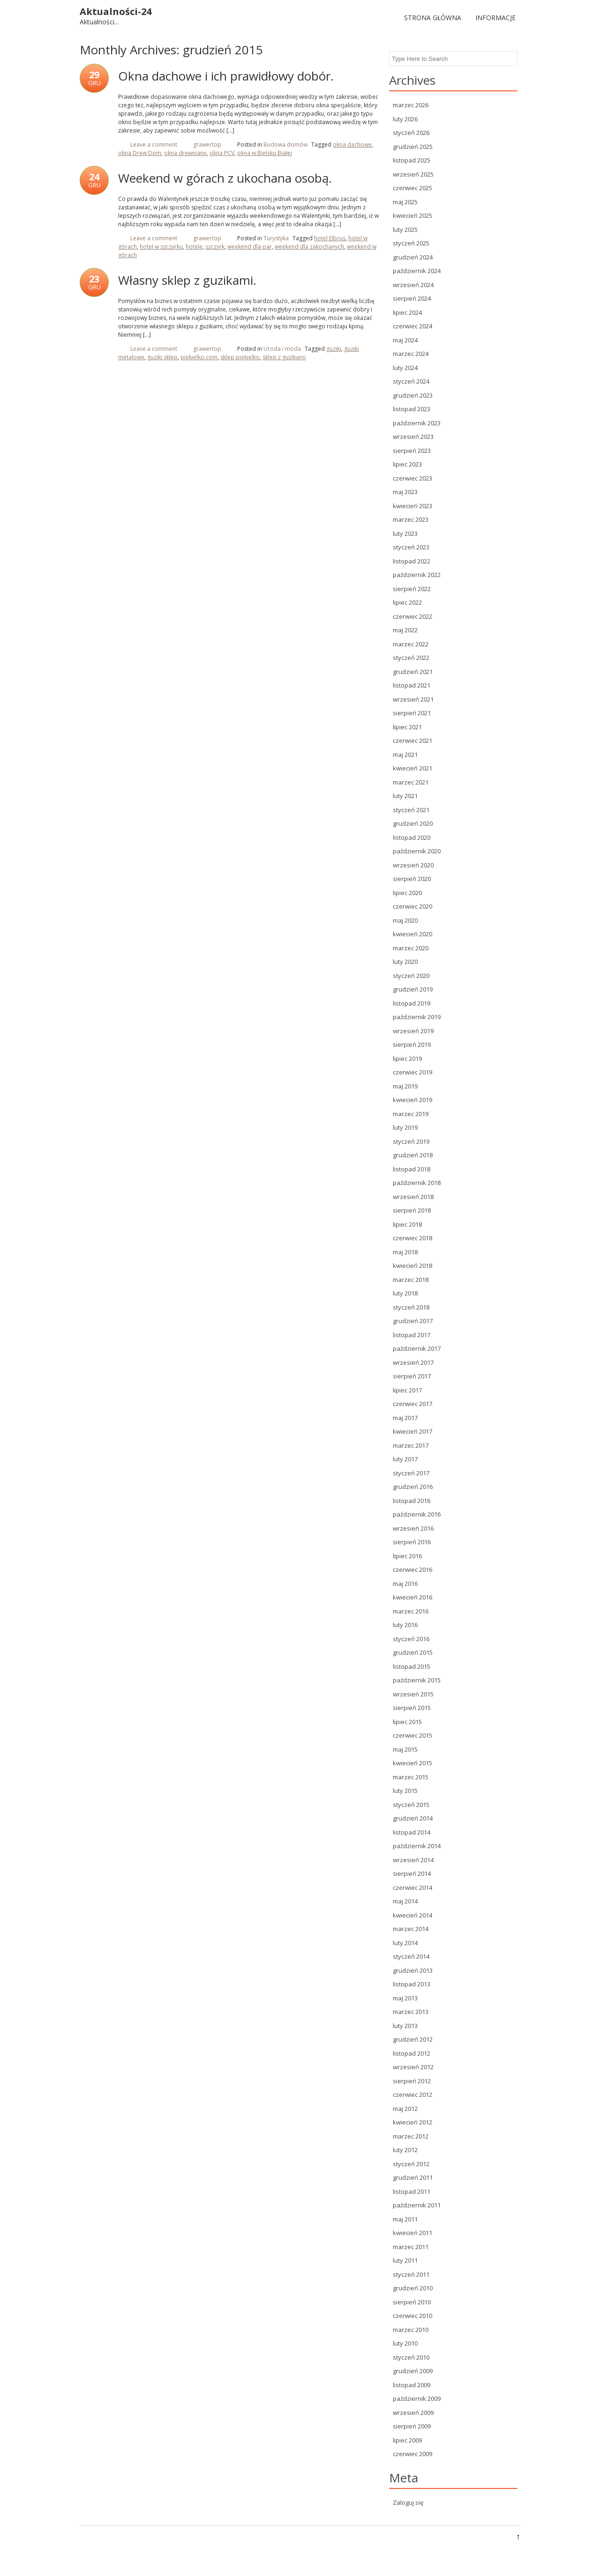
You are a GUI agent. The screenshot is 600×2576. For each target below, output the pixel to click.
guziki (333, 349)
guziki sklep (162, 357)
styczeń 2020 (411, 975)
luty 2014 (405, 1943)
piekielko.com (199, 357)
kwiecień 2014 (412, 1915)
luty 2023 (405, 533)
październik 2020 (417, 851)
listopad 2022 (411, 561)
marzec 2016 (410, 1611)
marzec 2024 (410, 353)
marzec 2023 (410, 519)
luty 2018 (405, 1293)
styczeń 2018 (411, 1307)
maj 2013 (405, 1998)
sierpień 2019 (412, 1044)
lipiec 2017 (407, 1390)
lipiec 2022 (407, 602)
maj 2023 (405, 492)
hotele (194, 247)
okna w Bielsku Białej (264, 153)
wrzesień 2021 (413, 699)
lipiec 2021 (407, 727)
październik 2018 (417, 1182)
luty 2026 (405, 119)
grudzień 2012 (413, 2039)
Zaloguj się (408, 2502)
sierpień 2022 (412, 589)
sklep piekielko (240, 357)
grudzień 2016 (413, 1486)
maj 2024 (405, 340)
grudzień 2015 (413, 1652)
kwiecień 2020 (412, 934)
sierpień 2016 (412, 1542)
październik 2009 (417, 2398)
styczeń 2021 (411, 810)
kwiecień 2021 (412, 768)
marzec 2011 (410, 2247)
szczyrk (215, 247)
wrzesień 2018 (413, 1196)
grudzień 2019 (413, 989)
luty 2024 (405, 367)
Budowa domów (285, 144)
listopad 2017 (411, 1335)
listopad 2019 (411, 1003)
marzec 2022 (410, 644)
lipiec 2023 (407, 464)
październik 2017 (417, 1348)
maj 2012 (405, 2108)
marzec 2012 (410, 2136)
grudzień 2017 (413, 1321)
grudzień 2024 (413, 257)
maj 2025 (405, 202)
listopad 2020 (411, 837)
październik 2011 (417, 2205)
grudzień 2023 (413, 395)
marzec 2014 (410, 1929)
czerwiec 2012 (412, 2094)
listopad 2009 (411, 2385)
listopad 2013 (411, 1984)
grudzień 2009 (413, 2371)
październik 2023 (417, 423)
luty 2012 (405, 2150)
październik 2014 (417, 1846)
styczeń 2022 (411, 657)
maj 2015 (405, 1749)
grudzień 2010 (413, 2288)
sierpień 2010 (412, 2302)
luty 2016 (405, 1625)
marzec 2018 (410, 1279)
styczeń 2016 (411, 1639)
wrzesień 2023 (413, 436)
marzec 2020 (410, 948)
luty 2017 (405, 1459)
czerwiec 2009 (412, 2454)
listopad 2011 (411, 2191)
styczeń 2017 (411, 1473)
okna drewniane (185, 153)
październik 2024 (417, 270)
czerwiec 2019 (412, 1072)
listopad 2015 (411, 1666)
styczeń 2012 (411, 2164)
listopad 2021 (411, 685)
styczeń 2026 (411, 132)
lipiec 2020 (407, 892)
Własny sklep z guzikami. (187, 280)
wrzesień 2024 (413, 285)
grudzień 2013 (413, 1970)
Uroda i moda (282, 349)
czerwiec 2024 (412, 326)
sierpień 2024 (412, 298)
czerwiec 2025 (412, 188)
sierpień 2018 (412, 1210)
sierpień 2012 (412, 2081)
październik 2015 (417, 1680)
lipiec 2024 (407, 312)
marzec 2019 (410, 1114)
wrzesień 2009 (413, 2412)
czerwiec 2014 (412, 1887)
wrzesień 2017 (413, 1362)
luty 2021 (405, 796)
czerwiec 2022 (412, 616)
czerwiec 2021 (412, 740)
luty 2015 (405, 1790)
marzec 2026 (410, 105)
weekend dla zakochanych (309, 247)
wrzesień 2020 (413, 865)
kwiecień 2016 (412, 1597)
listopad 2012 (411, 2053)
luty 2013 (405, 2025)
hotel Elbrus (329, 238)
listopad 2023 (411, 409)
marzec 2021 (410, 782)
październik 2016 (417, 1514)
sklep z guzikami (284, 357)
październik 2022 (417, 574)
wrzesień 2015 (413, 1694)
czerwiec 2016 (412, 1569)
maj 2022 (405, 630)
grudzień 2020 (413, 823)
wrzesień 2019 (413, 1031)
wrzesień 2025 (413, 174)
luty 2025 (405, 229)
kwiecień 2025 (412, 215)
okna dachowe (352, 144)
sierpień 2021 (412, 713)
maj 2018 (405, 1252)
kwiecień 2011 (412, 2232)
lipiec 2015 (407, 1721)
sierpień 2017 (412, 1376)
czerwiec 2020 (412, 906)
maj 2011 (405, 2219)
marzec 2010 (410, 2329)
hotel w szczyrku (161, 247)
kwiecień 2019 (412, 1100)
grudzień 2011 (413, 2177)
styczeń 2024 (411, 381)
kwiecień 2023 (412, 506)
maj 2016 (405, 1583)
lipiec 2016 (407, 1556)
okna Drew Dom (139, 153)
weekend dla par (249, 247)
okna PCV (222, 153)
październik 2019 (417, 1017)
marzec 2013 (410, 2011)
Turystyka (276, 238)
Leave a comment (153, 144)
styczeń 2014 (411, 1956)
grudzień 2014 (413, 1818)
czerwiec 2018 (412, 1238)
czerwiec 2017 (412, 1403)
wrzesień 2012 (413, 2067)
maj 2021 (405, 754)
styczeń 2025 (411, 243)
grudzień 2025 (413, 146)
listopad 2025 (411, 160)
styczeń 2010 (411, 2357)
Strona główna (432, 17)
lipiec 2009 (407, 2440)
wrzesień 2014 (413, 1860)
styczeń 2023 (411, 547)
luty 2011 (405, 2260)
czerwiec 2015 (412, 1735)
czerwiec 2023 (412, 478)
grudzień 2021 (413, 671)
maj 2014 (405, 1901)
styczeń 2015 (411, 1804)
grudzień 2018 (413, 1155)
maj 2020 (405, 920)
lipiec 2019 (407, 1058)
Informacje (495, 17)
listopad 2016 (411, 1500)
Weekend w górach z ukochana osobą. (225, 178)
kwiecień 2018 (412, 1265)
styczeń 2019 (411, 1141)
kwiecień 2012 (412, 2122)
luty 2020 (405, 961)
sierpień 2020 (412, 878)
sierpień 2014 (412, 1873)
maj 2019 (405, 1086)
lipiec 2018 (407, 1224)
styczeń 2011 (411, 2274)
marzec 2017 (410, 1445)
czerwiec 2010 (412, 2315)
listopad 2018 (411, 1169)
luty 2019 (405, 1127)
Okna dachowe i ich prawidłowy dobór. (226, 75)
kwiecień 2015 (412, 1763)
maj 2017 (405, 1418)
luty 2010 (405, 2343)
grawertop (207, 144)
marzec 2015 (410, 1777)
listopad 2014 (411, 1832)
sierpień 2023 (412, 450)
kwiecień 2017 (412, 1431)
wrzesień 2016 (413, 1528)
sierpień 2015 (412, 1707)
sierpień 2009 (412, 2426)
